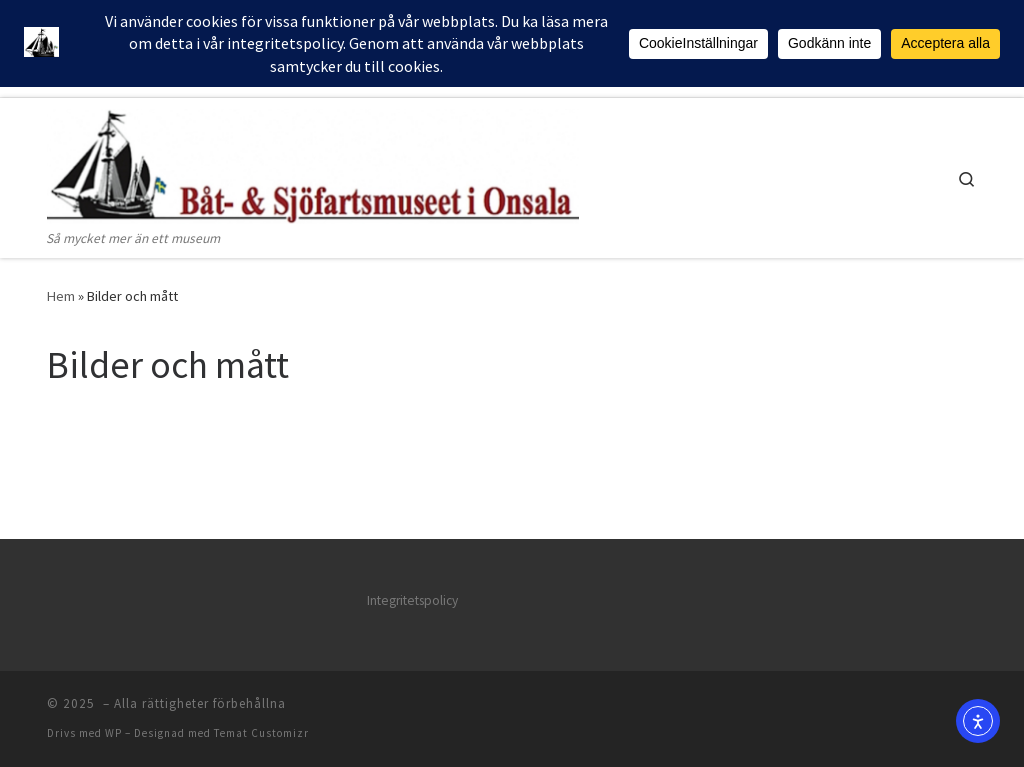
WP (113, 733)
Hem (61, 296)
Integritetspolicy (412, 600)
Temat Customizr (261, 733)
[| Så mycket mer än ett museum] (313, 162)
